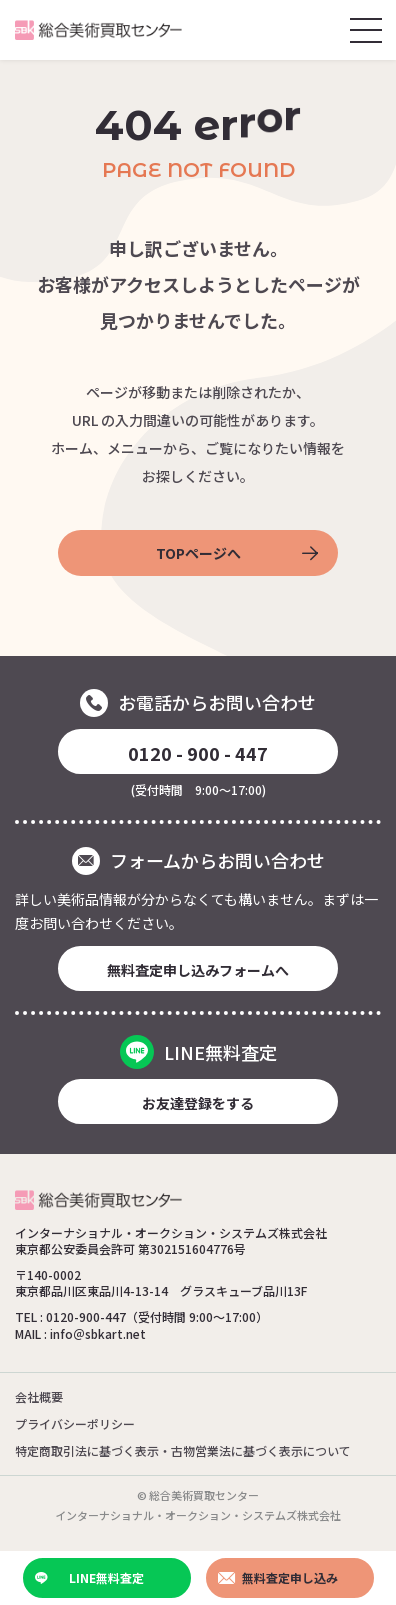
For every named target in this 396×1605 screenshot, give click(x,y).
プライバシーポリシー (75, 1423)
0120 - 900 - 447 (198, 753)
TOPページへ (237, 553)
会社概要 (39, 1396)
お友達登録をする (198, 1103)
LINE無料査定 (90, 1577)
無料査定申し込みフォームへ (198, 970)
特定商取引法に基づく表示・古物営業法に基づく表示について (183, 1450)
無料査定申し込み (278, 1577)
